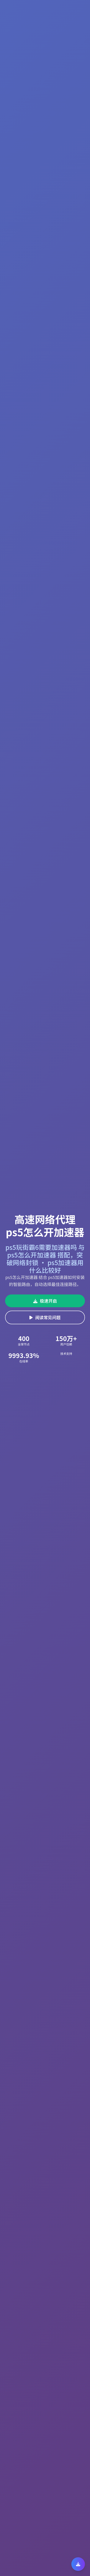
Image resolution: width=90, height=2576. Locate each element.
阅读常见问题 (45, 1317)
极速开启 (45, 1301)
